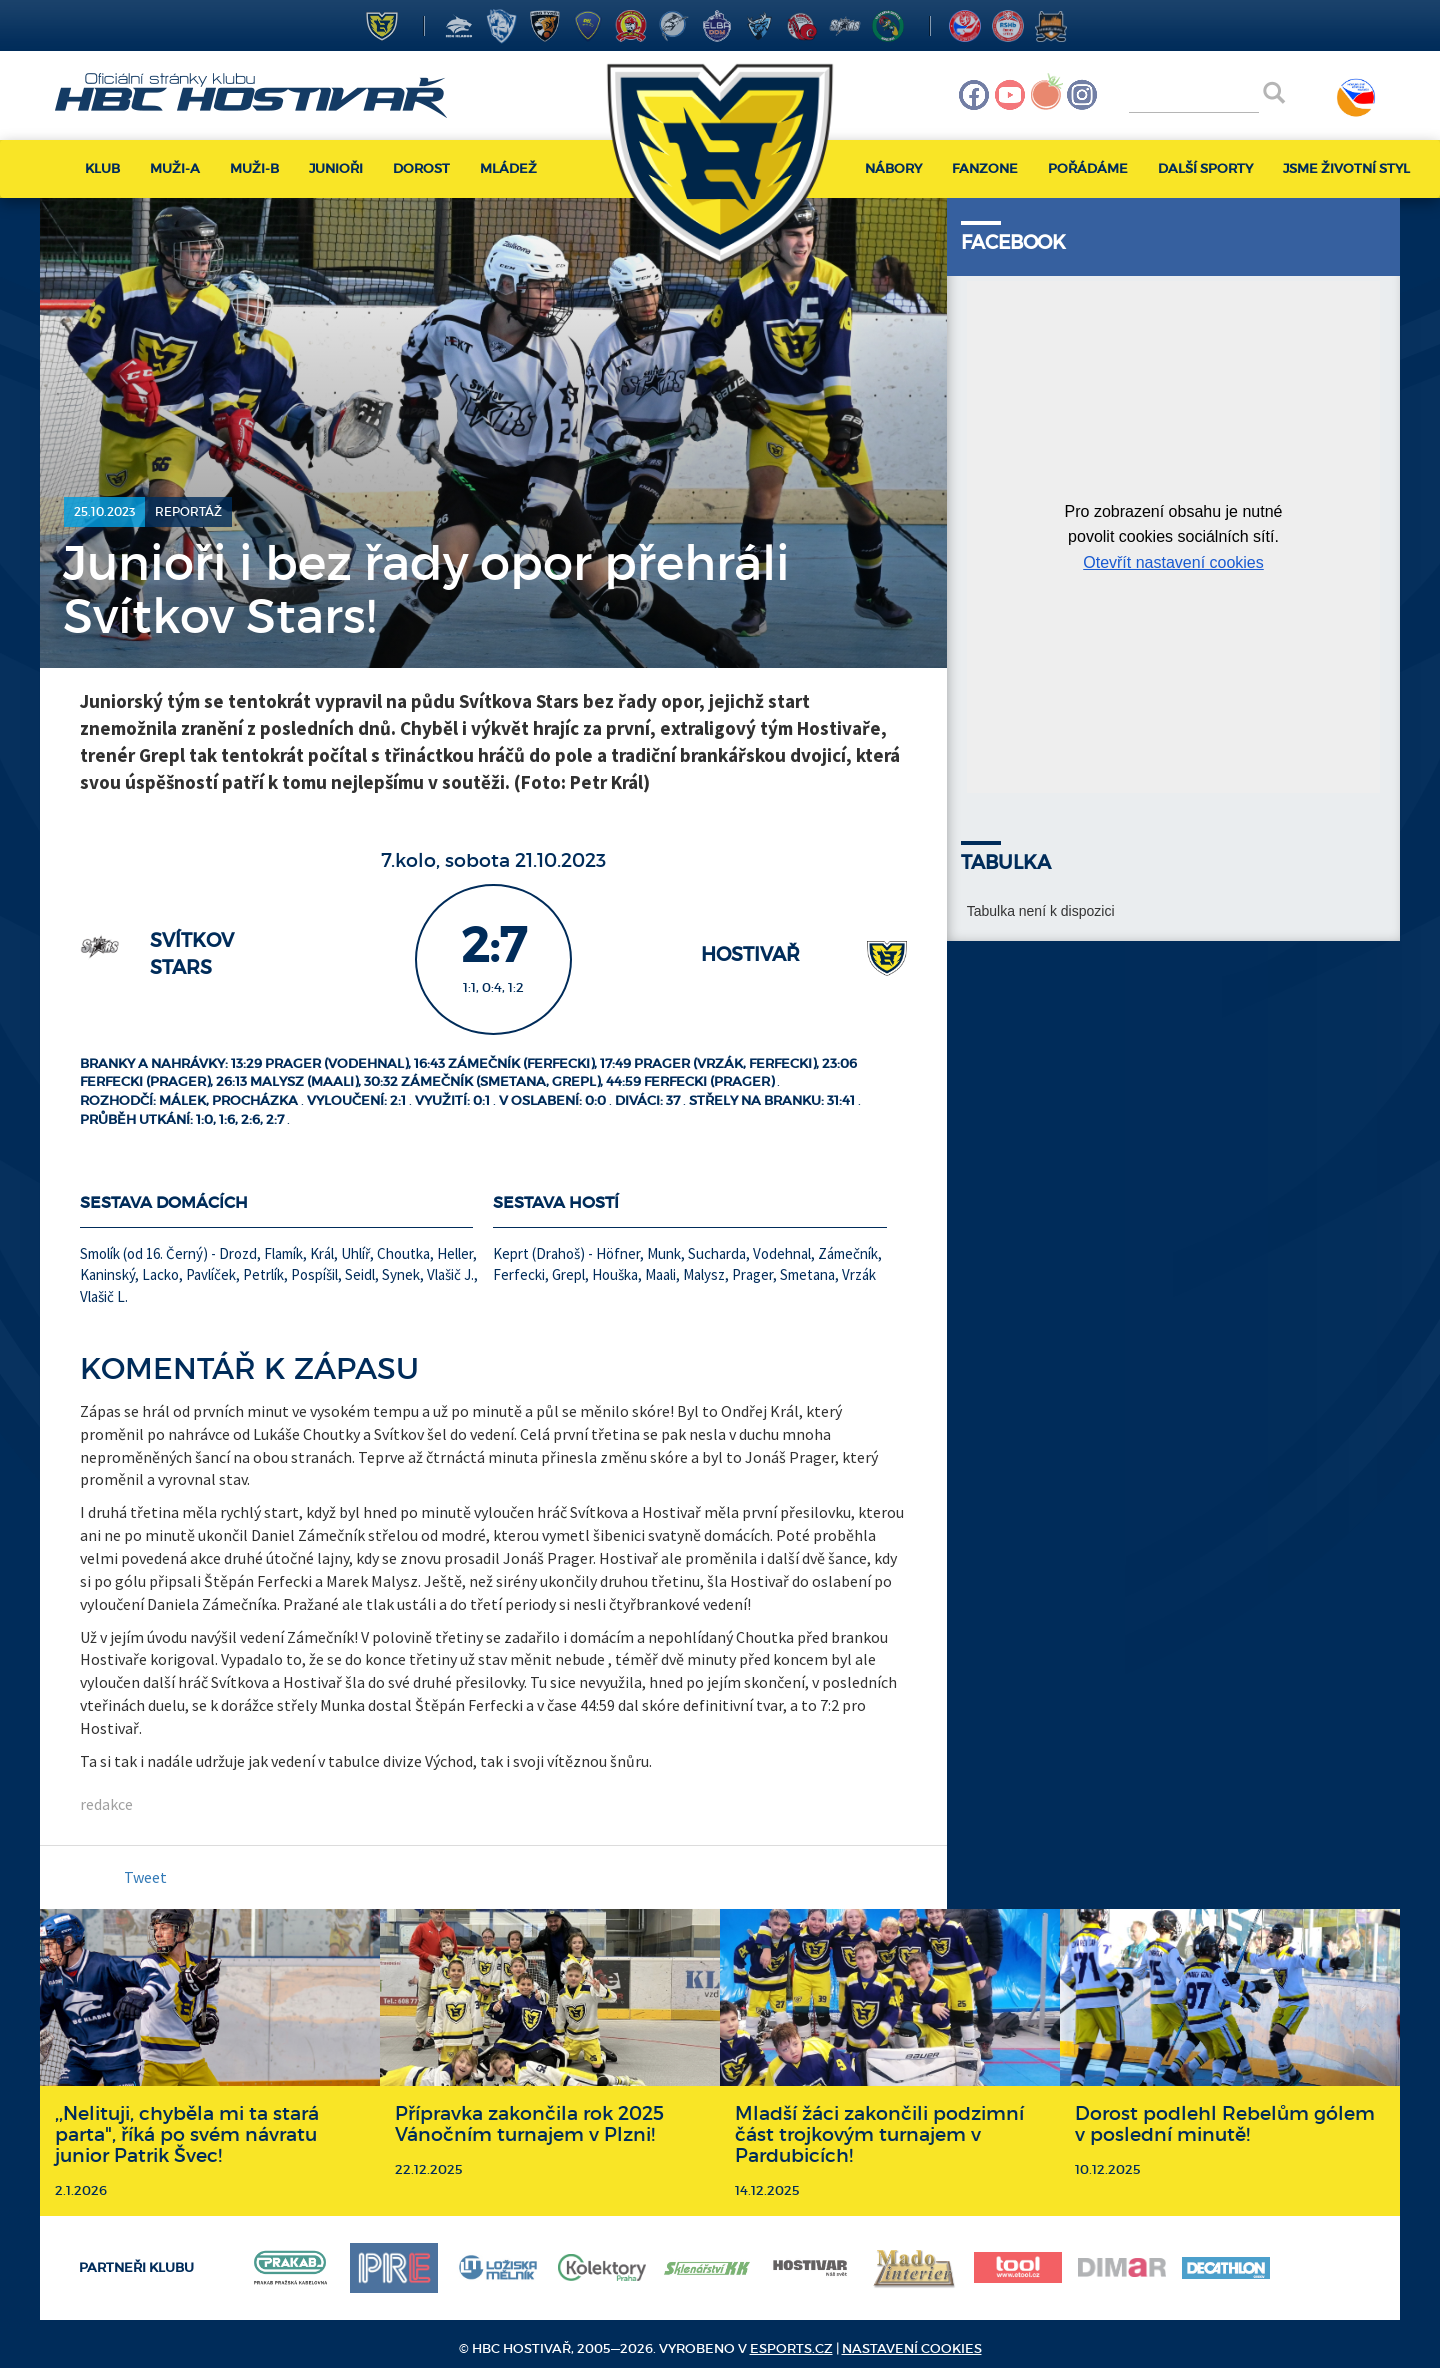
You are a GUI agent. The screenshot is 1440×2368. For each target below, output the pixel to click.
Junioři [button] (336, 168)
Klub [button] (102, 168)
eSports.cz (791, 2348)
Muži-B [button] (254, 168)
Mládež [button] (508, 168)
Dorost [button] (421, 168)
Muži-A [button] (175, 168)
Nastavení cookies (912, 2348)
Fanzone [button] (985, 168)
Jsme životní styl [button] (1346, 168)
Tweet (145, 1877)
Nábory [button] (893, 168)
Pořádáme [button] (1088, 168)
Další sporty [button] (1205, 168)
